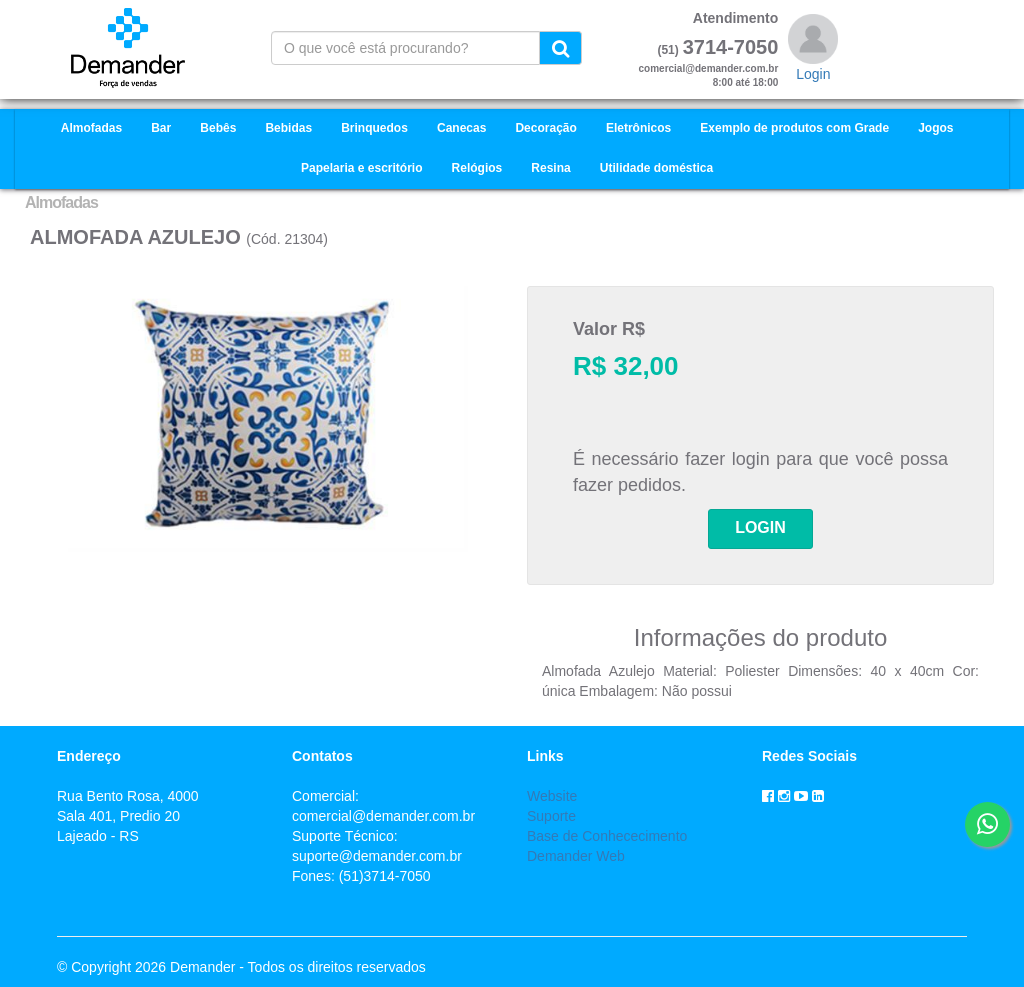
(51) (667, 50)
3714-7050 (731, 47)
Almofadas (61, 202)
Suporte (551, 816)
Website (552, 796)
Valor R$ (609, 329)
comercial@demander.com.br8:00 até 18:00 (709, 75)
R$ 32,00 (626, 366)
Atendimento (736, 18)
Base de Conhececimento (607, 836)
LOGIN (760, 527)
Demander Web (576, 856)
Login (813, 74)
